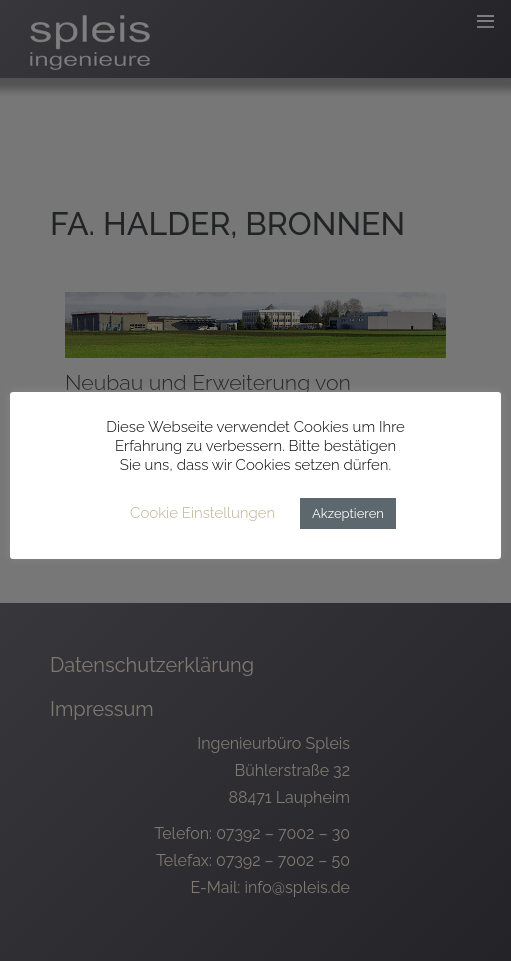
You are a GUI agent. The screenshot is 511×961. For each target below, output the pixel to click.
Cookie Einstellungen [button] (202, 513)
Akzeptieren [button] (348, 513)
